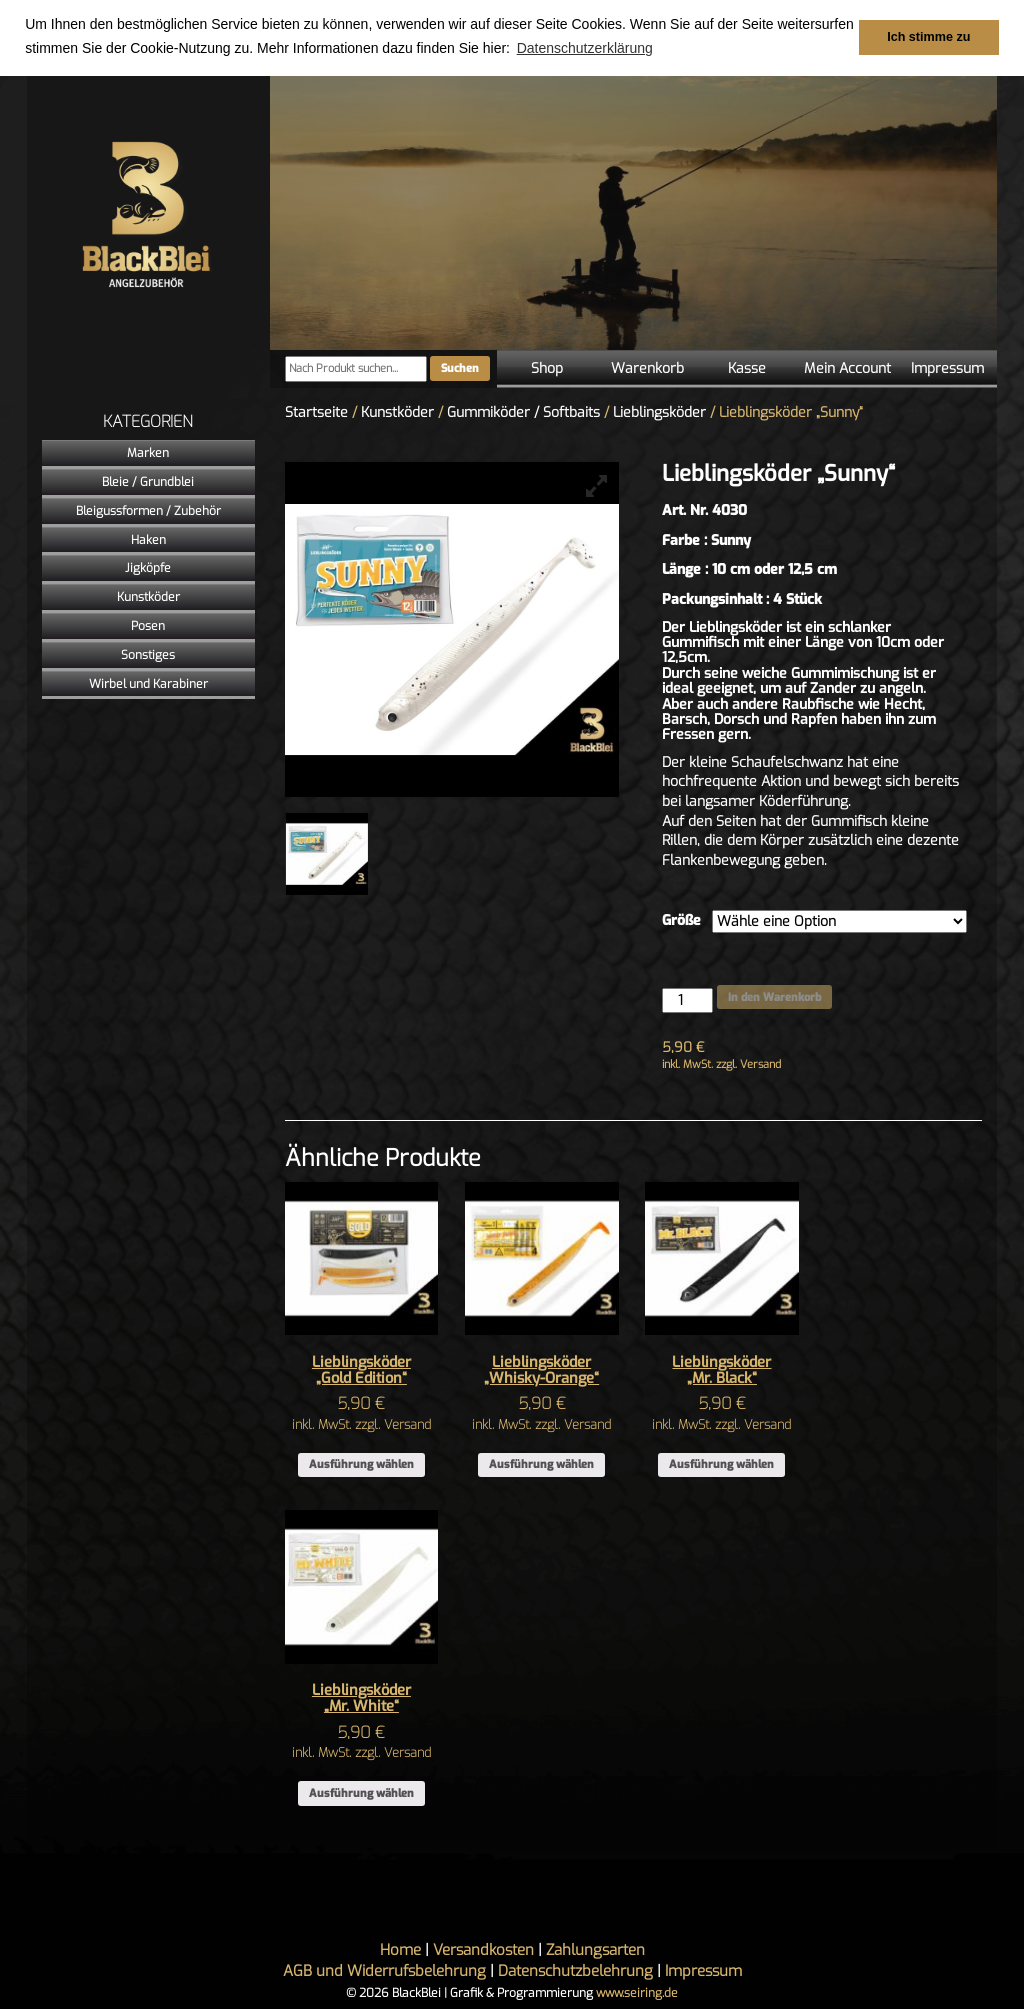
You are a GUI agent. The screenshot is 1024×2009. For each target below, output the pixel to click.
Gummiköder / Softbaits (523, 412)
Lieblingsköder (659, 412)
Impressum (947, 368)
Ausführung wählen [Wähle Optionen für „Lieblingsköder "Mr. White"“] (361, 1793)
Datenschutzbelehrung (575, 1971)
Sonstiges (148, 655)
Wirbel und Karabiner (148, 684)
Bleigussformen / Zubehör (148, 511)
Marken (148, 453)
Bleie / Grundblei (148, 482)
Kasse (747, 368)
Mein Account (847, 368)
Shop (547, 368)
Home (400, 1950)
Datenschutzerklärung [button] (585, 48)
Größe (681, 920)
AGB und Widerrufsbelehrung (384, 1971)
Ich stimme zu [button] (928, 37)
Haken (148, 540)
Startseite (316, 412)
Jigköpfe (148, 568)
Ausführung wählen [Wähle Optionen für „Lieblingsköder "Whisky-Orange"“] (541, 1464)
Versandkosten (483, 1950)
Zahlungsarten (595, 1950)
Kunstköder (148, 597)
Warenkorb (647, 368)
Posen (148, 626)
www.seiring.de (637, 1993)
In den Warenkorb (774, 997)
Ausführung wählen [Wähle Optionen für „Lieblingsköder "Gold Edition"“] (361, 1464)
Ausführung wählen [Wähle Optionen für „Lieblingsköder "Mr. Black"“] (721, 1464)
